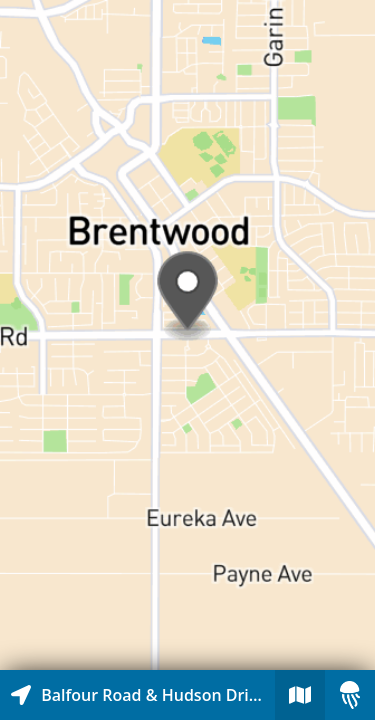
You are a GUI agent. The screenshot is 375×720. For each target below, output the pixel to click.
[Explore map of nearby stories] (187, 335)
